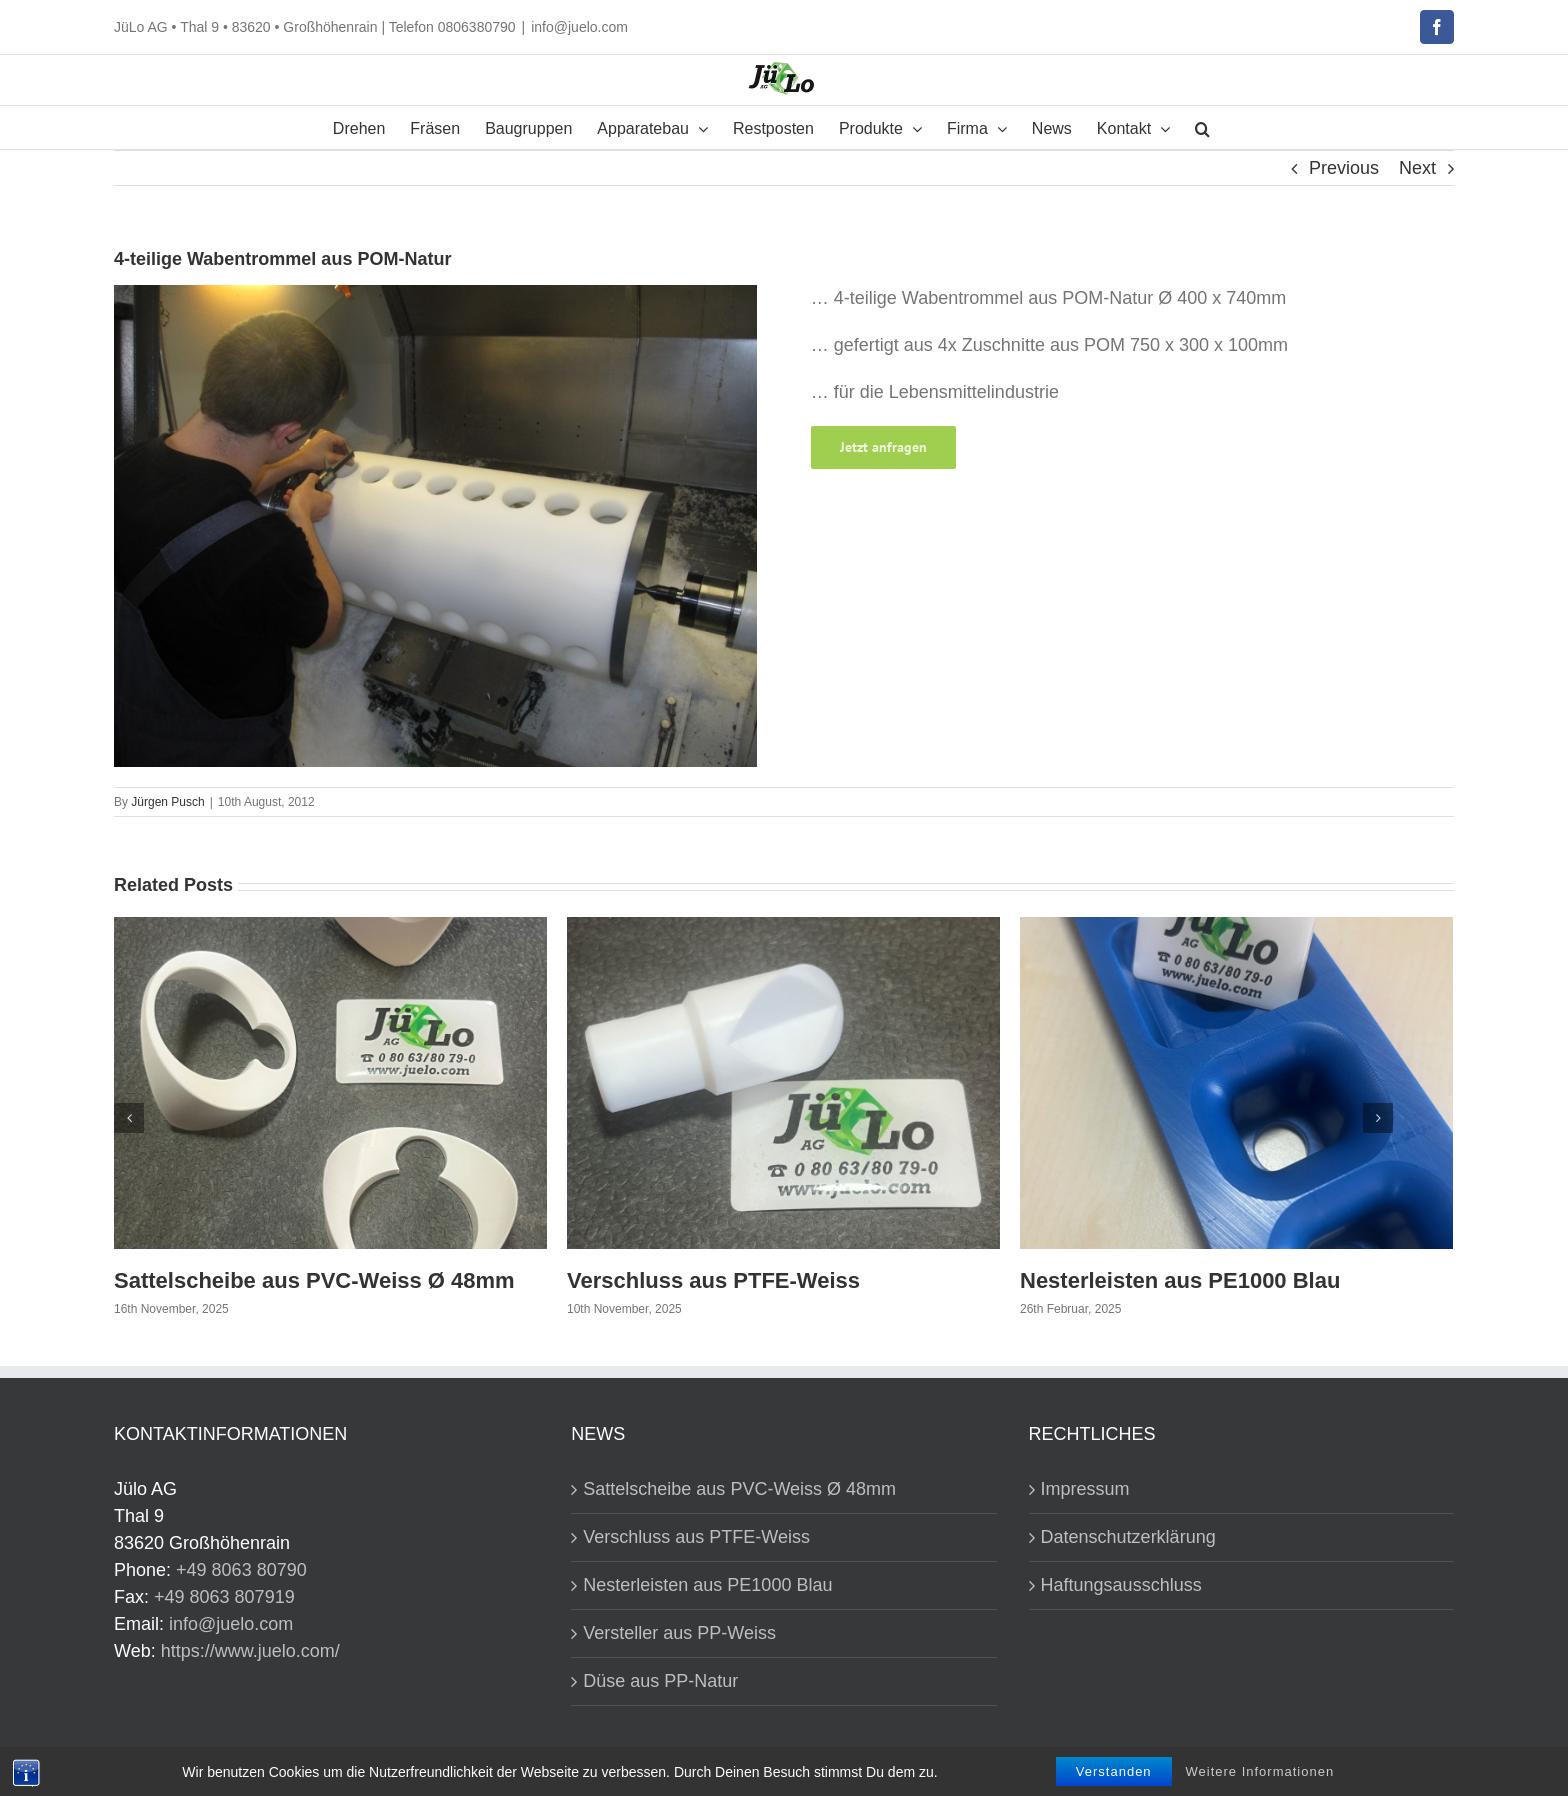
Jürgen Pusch (167, 802)
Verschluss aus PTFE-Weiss (713, 1280)
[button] (1202, 127)
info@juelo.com (579, 27)
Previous (1344, 168)
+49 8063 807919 (224, 1597)
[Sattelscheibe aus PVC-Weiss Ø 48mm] (330, 1082)
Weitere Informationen (1260, 1771)
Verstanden (1114, 1771)
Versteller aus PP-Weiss (679, 1633)
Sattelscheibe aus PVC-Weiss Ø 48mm (314, 1280)
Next (1417, 168)
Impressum (1085, 1489)
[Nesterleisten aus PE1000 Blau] (1236, 1082)
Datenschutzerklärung (1128, 1537)
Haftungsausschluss (1121, 1585)
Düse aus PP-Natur (660, 1681)
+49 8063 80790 (241, 1570)
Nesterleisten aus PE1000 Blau (1180, 1280)
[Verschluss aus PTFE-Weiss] (783, 1082)
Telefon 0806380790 (452, 27)
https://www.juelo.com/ (250, 1651)
